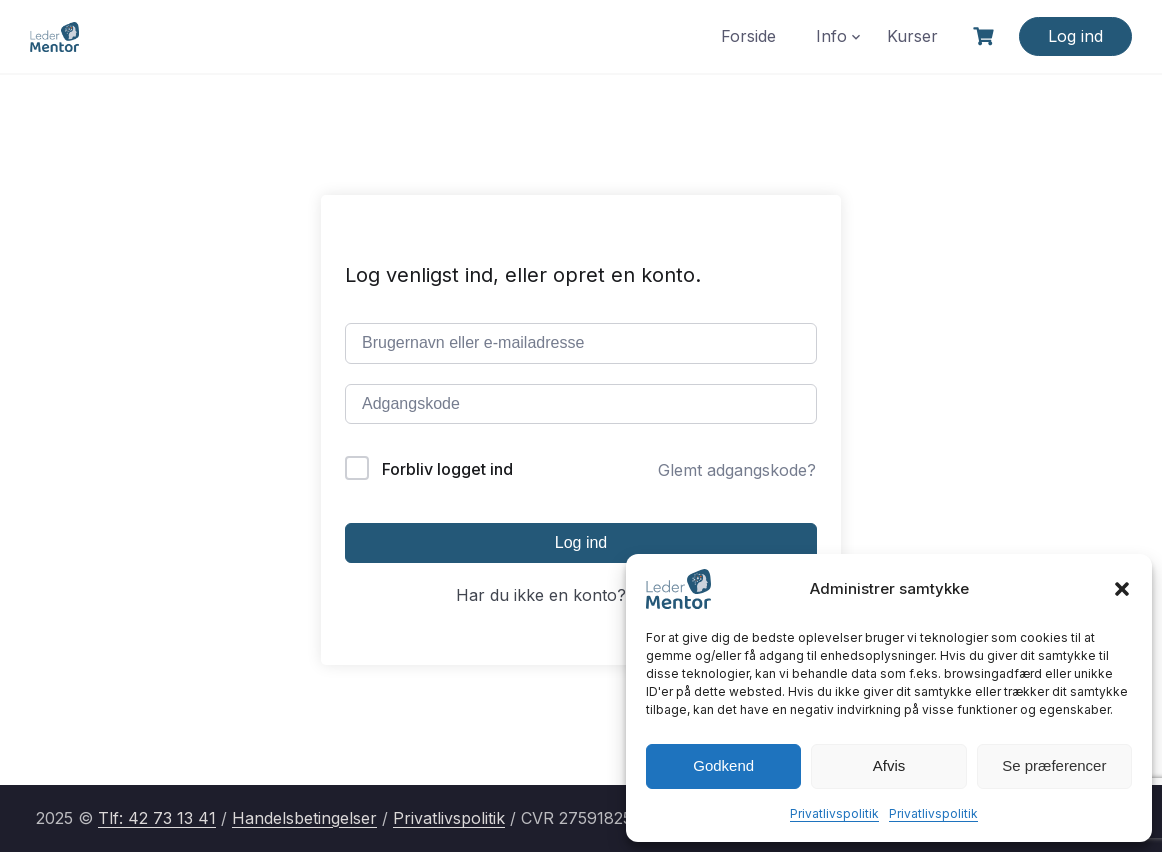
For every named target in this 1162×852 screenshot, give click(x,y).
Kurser (912, 36)
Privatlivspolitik (834, 813)
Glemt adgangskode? (737, 470)
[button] (1122, 589)
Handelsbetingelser (304, 818)
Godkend (723, 765)
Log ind (1075, 36)
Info (831, 36)
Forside (748, 36)
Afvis (889, 765)
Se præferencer (1054, 765)
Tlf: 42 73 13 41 (157, 818)
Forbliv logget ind (447, 469)
